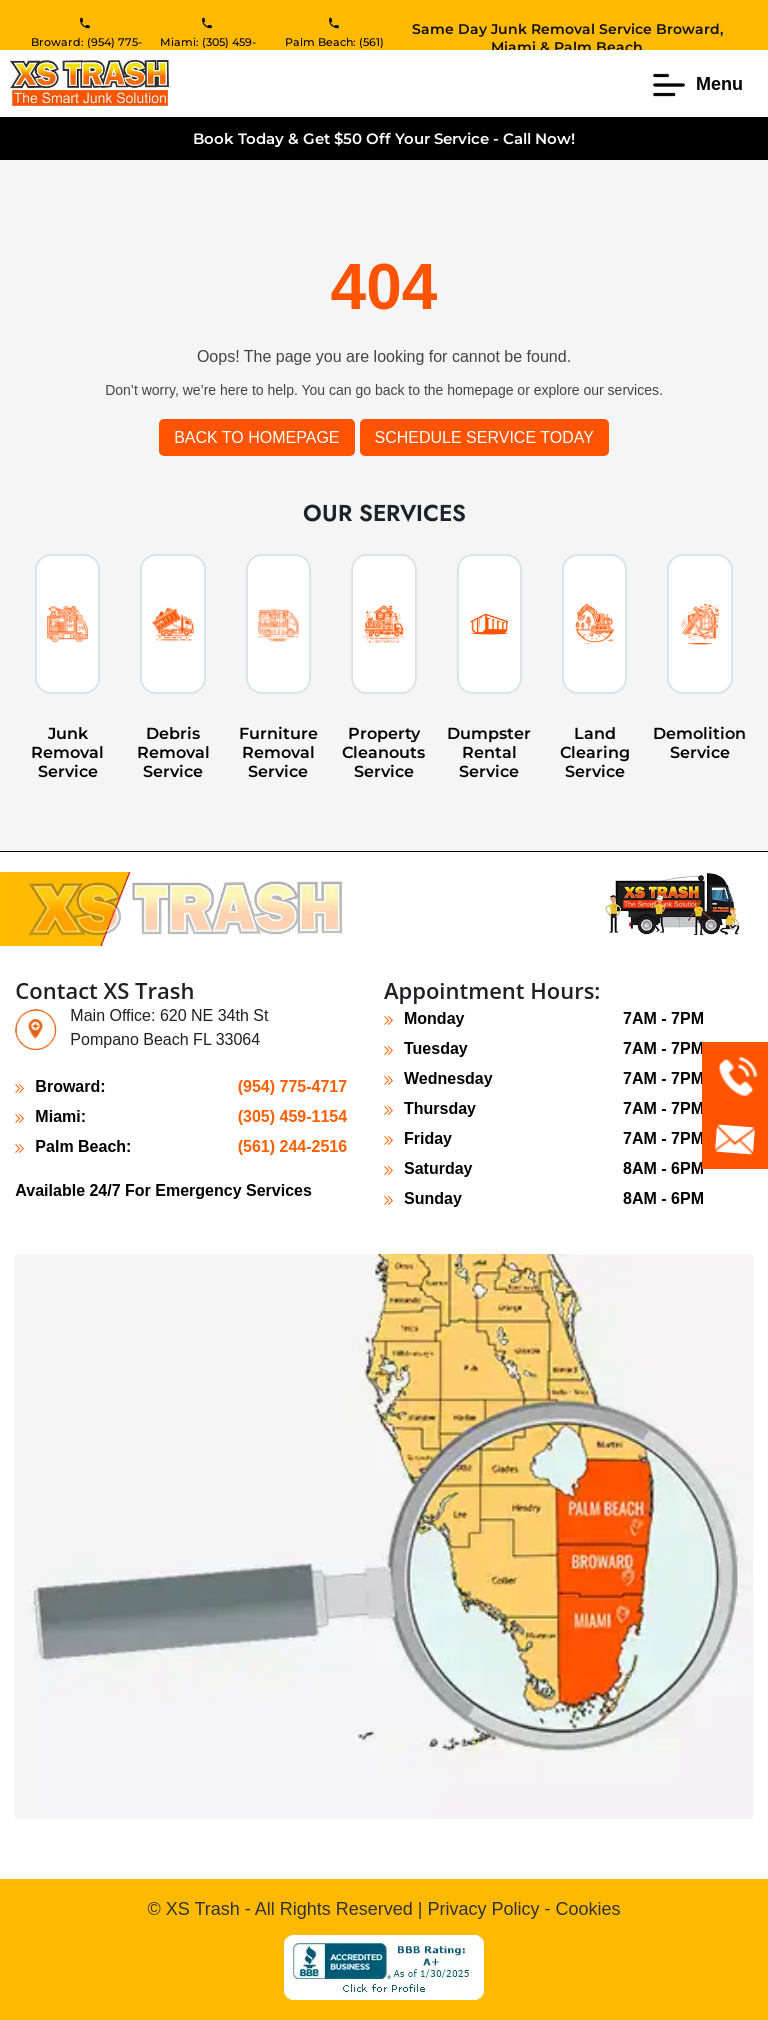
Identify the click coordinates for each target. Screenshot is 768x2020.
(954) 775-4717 (292, 1086)
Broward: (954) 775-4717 (86, 49)
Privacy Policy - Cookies (523, 1909)
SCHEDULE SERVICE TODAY (484, 437)
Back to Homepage (256, 437)
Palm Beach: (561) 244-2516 (334, 49)
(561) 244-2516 (292, 1146)
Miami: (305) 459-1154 (208, 49)
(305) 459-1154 (292, 1116)
